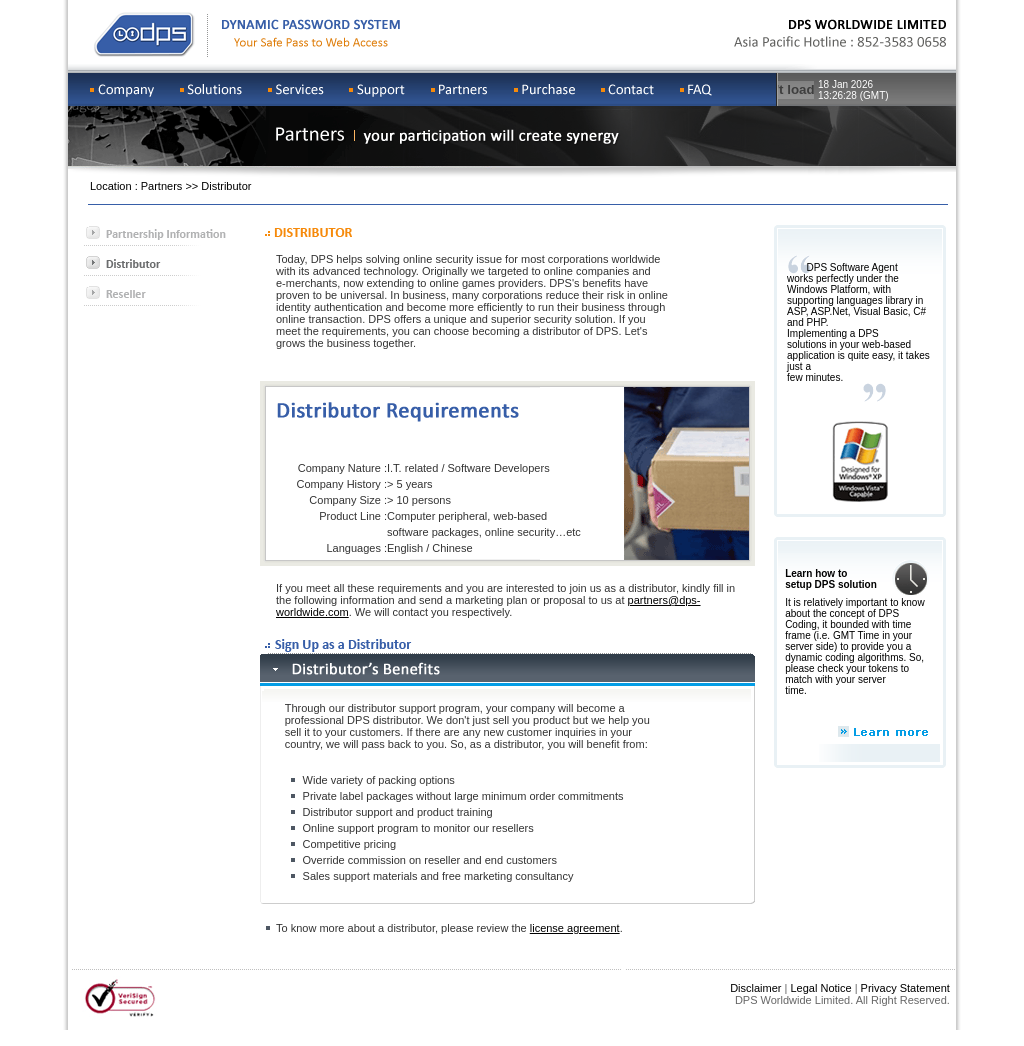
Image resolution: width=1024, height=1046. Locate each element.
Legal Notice (820, 988)
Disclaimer (755, 988)
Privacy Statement (905, 988)
